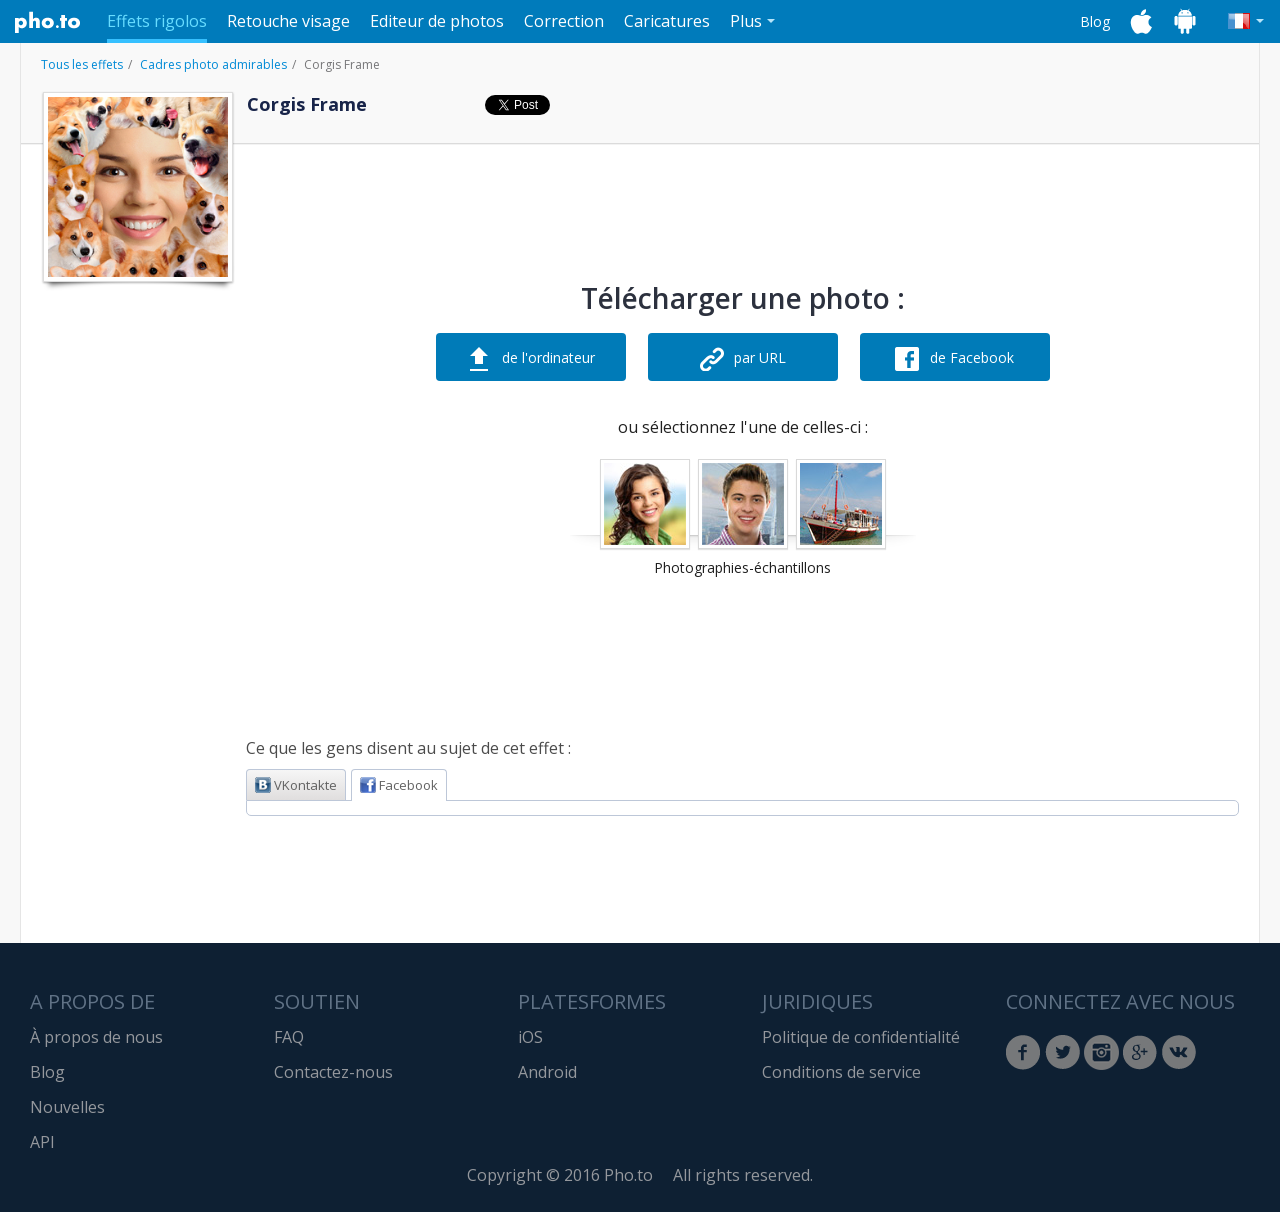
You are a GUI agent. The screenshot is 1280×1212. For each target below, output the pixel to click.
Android (547, 1072)
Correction (564, 21)
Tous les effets (82, 64)
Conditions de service (841, 1072)
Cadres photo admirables (213, 64)
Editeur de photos (437, 21)
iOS (530, 1037)
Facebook (399, 785)
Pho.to (48, 22)
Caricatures (667, 21)
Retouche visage (288, 21)
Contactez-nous (333, 1072)
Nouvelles (67, 1107)
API (42, 1142)
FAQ (289, 1037)
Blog (1095, 21)
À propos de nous (96, 1037)
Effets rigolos (157, 21)
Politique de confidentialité (861, 1037)
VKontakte (296, 785)
